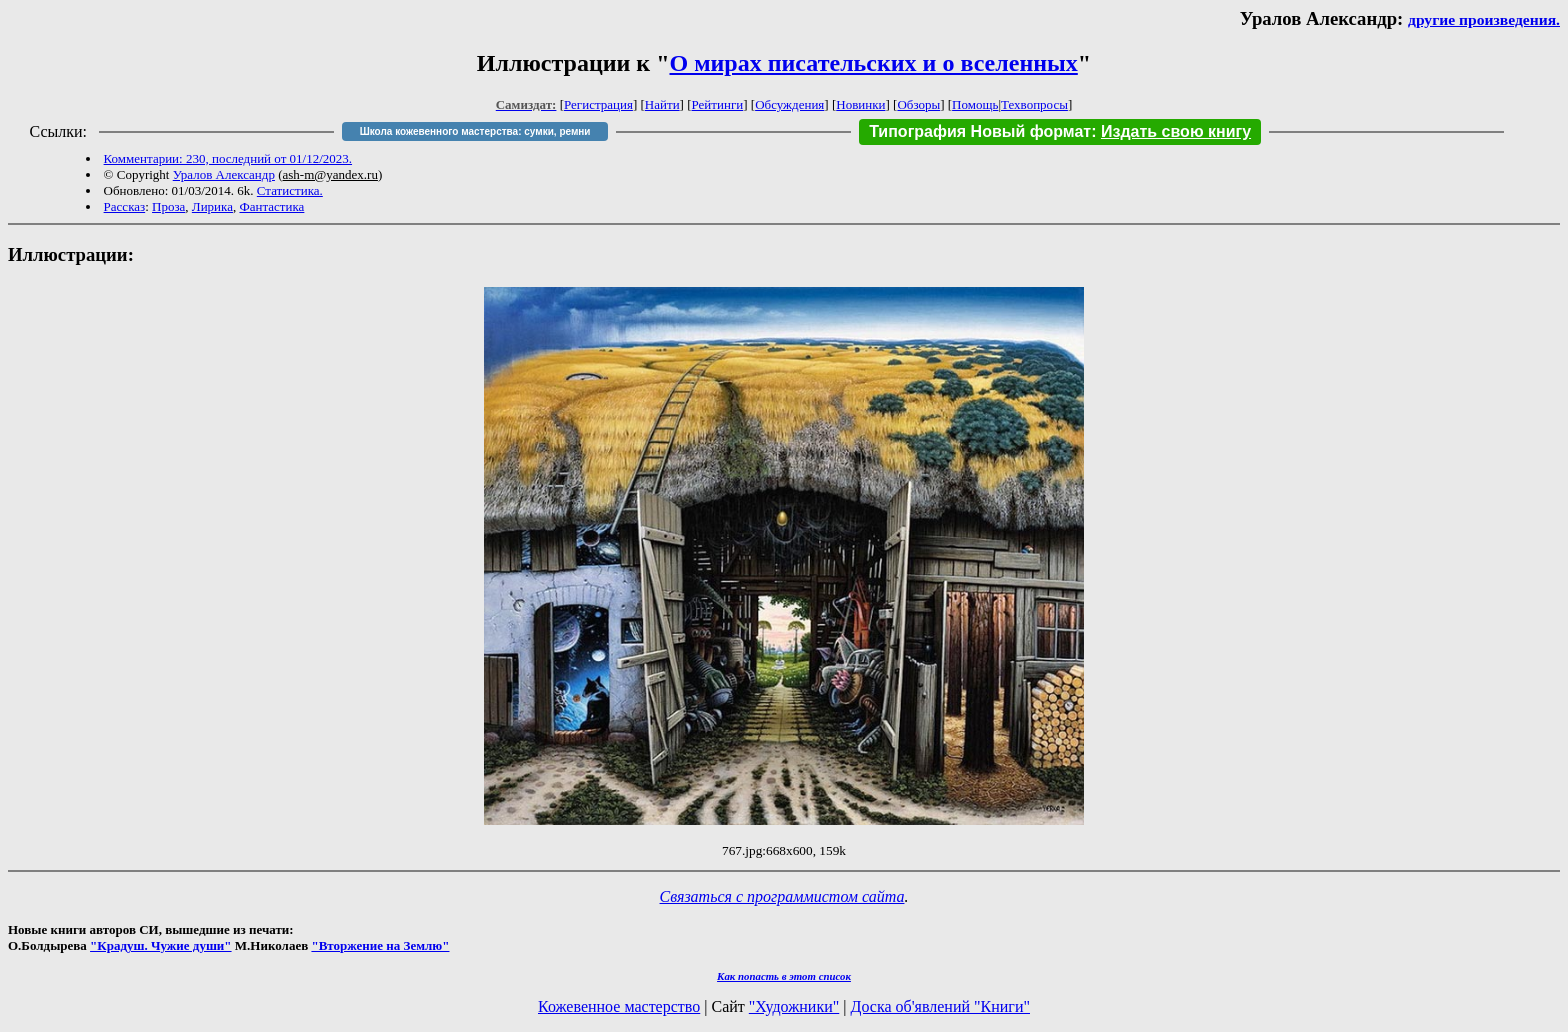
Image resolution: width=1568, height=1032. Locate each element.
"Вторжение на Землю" (380, 945)
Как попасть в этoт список (784, 976)
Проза (168, 206)
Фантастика (271, 206)
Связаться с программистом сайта (782, 896)
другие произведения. (1484, 19)
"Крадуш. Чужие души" (161, 945)
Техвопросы (1034, 104)
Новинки (860, 104)
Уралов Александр (224, 174)
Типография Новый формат (980, 131)
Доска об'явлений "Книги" (940, 1006)
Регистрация (598, 104)
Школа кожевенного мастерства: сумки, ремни (475, 131)
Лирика (212, 206)
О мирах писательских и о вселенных (874, 63)
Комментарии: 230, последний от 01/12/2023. (228, 158)
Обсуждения (789, 104)
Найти (662, 104)
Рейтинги (718, 104)
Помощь (975, 104)
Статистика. (290, 190)
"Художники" (794, 1006)
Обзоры (918, 104)
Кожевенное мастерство (619, 1006)
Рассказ (125, 206)
